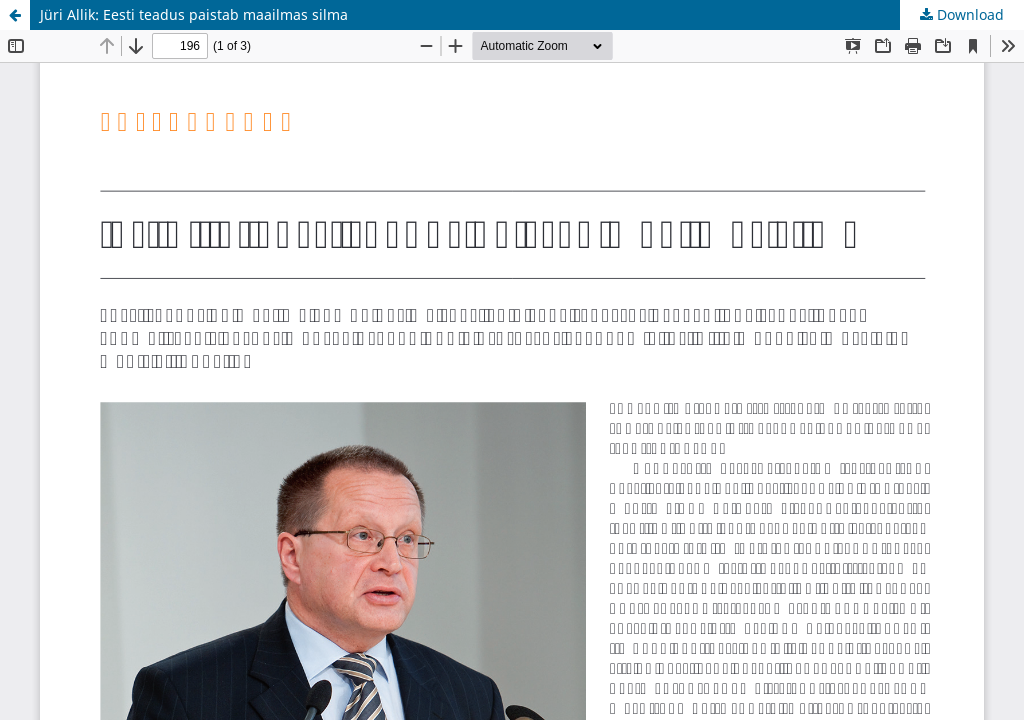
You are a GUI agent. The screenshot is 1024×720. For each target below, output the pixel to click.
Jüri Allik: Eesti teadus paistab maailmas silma (194, 14)
